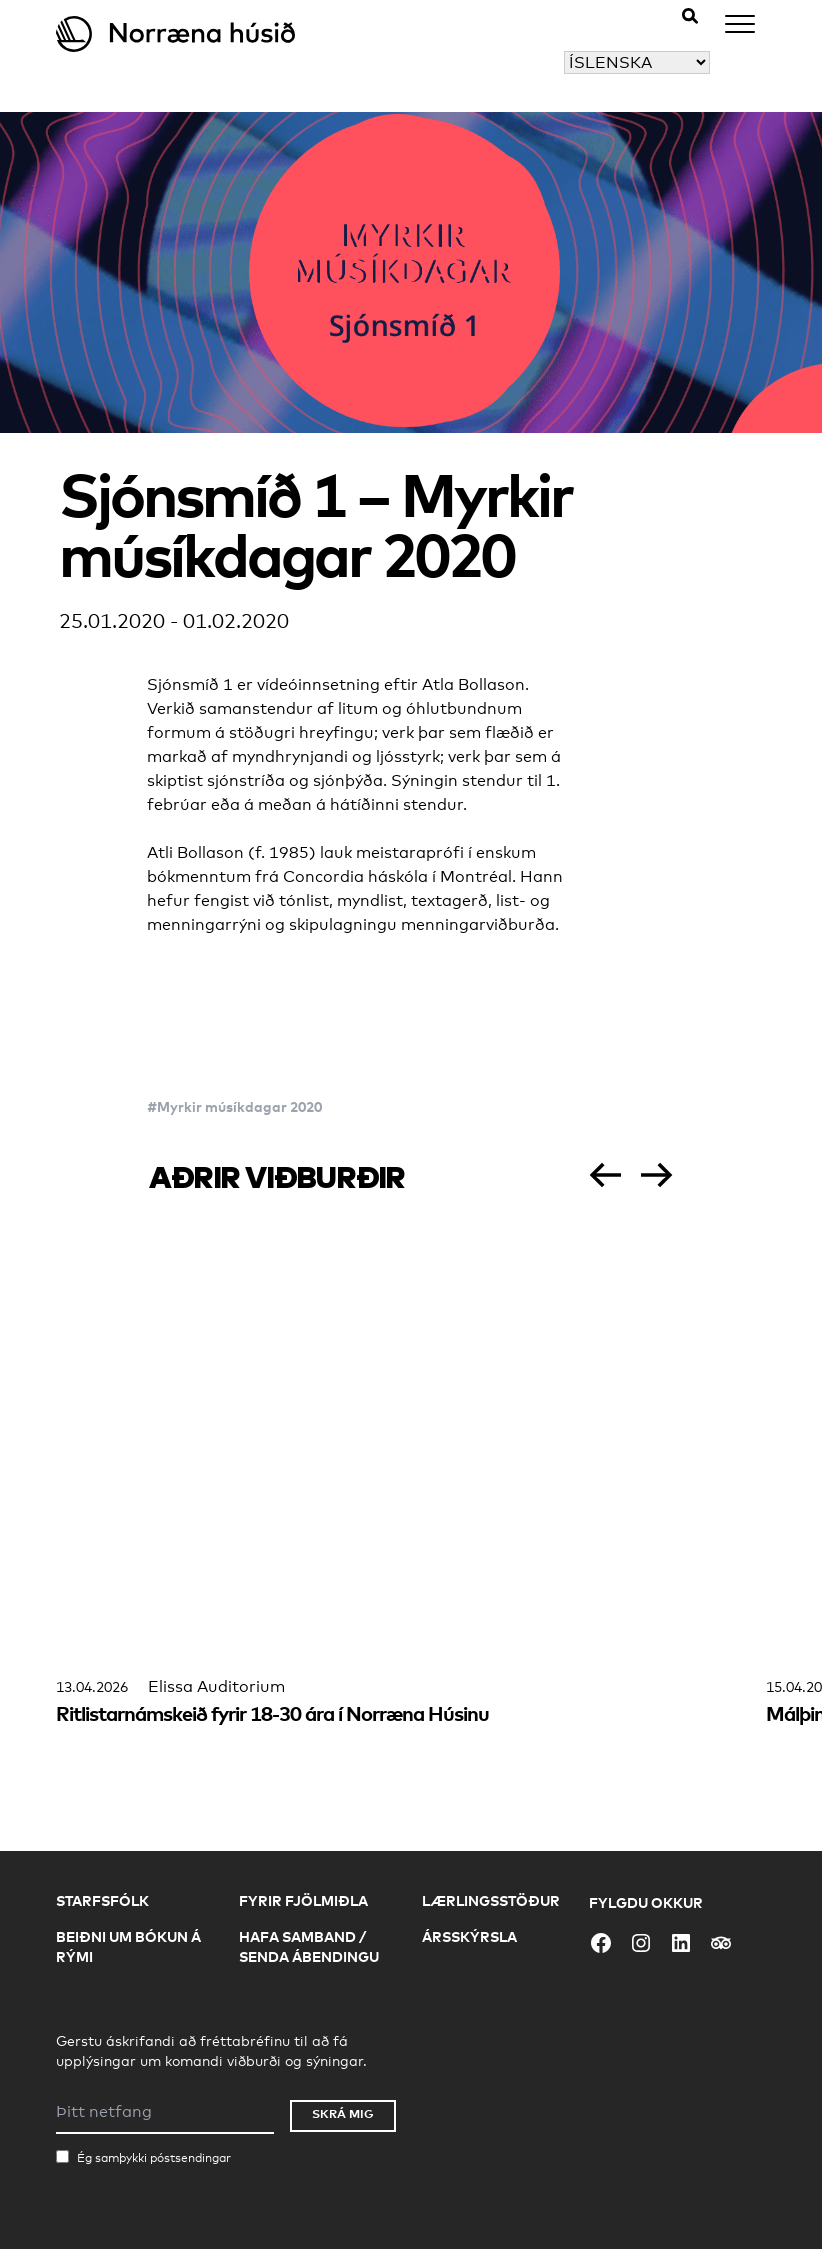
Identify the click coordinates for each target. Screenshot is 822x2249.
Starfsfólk (102, 1900)
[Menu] (740, 27)
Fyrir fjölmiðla (303, 1900)
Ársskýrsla (469, 1936)
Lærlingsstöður (491, 1900)
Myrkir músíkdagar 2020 (239, 1106)
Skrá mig (343, 2113)
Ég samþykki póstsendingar (154, 2158)
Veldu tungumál (502, 62)
